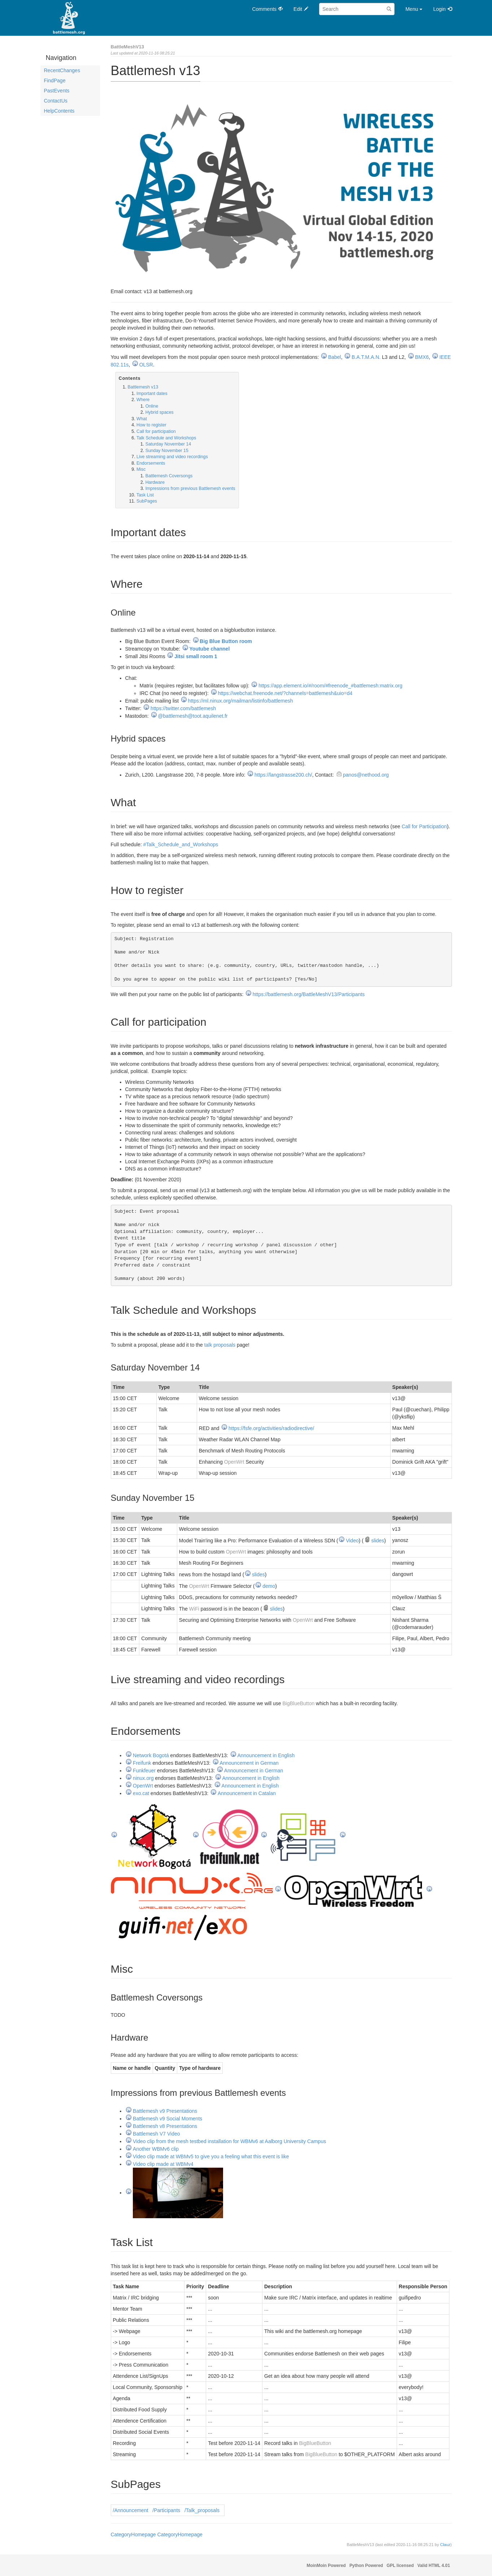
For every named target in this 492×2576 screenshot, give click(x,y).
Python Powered (366, 2565)
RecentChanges (62, 70)
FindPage (55, 80)
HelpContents (59, 111)
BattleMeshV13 (127, 46)
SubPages (146, 501)
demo (268, 1586)
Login (439, 9)
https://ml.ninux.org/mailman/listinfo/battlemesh (240, 701)
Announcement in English (266, 1755)
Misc (140, 469)
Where (142, 399)
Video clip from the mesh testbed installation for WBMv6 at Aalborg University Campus (229, 2141)
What (141, 418)
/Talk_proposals (201, 2510)
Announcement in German (248, 1763)
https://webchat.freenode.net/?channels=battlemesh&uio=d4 (285, 693)
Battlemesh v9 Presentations (165, 2111)
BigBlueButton (298, 1703)
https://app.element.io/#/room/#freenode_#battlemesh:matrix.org (330, 685)
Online (151, 406)
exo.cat (141, 1793)
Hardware (155, 482)
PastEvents (57, 91)
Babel (334, 357)
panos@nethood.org (366, 775)
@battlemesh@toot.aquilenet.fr (192, 716)
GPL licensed (400, 2565)
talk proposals (219, 1345)
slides (377, 1540)
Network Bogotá (151, 1755)
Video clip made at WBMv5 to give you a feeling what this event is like (211, 2156)
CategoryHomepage (133, 2534)
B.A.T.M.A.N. (366, 357)
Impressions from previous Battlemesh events (190, 488)
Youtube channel (210, 649)
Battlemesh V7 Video (156, 2134)
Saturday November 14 (168, 444)
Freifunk (142, 1763)
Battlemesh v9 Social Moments (167, 2118)
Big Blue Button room (226, 641)
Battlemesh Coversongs (169, 475)
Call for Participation (424, 826)
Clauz (445, 2544)
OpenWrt (234, 1462)
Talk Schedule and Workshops (166, 437)
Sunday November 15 (166, 450)
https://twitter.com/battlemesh (183, 708)
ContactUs (56, 101)
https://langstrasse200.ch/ (283, 775)
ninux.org (143, 1778)
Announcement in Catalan (247, 1793)
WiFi (194, 1609)
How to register (151, 424)
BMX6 (422, 357)
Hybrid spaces (159, 412)
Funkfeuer (144, 1770)
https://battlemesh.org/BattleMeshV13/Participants (309, 994)
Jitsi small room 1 (195, 656)
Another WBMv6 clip (156, 2149)
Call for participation (156, 431)
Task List (145, 495)
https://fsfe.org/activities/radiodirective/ (271, 1428)
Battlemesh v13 (142, 387)
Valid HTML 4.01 (433, 2565)
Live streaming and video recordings (172, 456)
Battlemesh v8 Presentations (165, 2126)
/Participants (166, 2510)
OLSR (146, 365)
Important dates (151, 393)
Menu (413, 9)
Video (352, 1540)
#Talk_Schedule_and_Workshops (180, 844)
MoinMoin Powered (326, 2565)
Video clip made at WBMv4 (163, 2164)
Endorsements (150, 463)
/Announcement (130, 2510)
